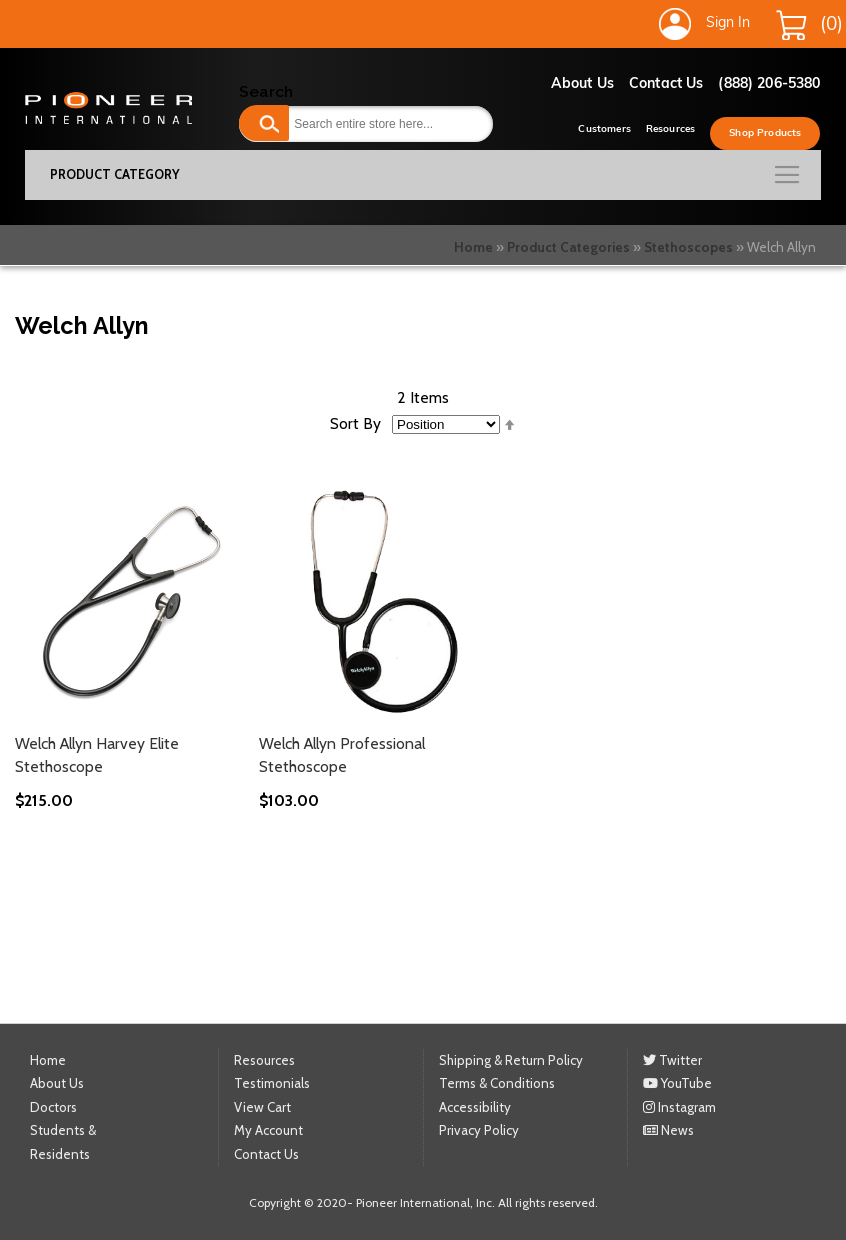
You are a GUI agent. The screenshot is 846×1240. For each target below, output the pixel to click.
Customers (604, 129)
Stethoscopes (688, 247)
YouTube (677, 1083)
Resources (670, 129)
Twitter (672, 1060)
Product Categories (568, 247)
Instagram (679, 1107)
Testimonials (272, 1083)
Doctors (53, 1107)
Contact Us (666, 84)
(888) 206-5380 (769, 84)
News (668, 1130)
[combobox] (365, 124)
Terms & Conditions (497, 1083)
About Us (582, 84)
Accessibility (475, 1107)
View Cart (262, 1107)
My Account (268, 1130)
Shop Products (765, 133)
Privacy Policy (479, 1130)
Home (473, 247)
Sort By (355, 423)
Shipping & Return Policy (511, 1060)
